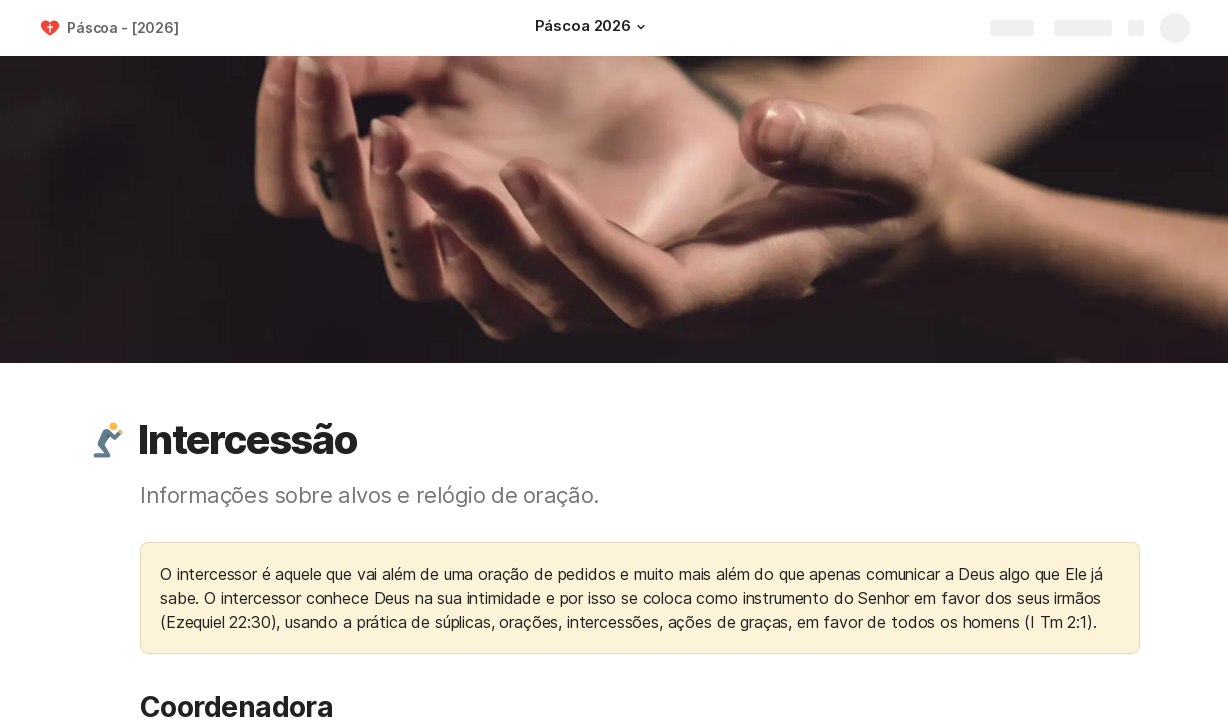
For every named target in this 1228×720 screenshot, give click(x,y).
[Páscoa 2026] (593, 28)
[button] (641, 27)
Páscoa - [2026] (123, 27)
